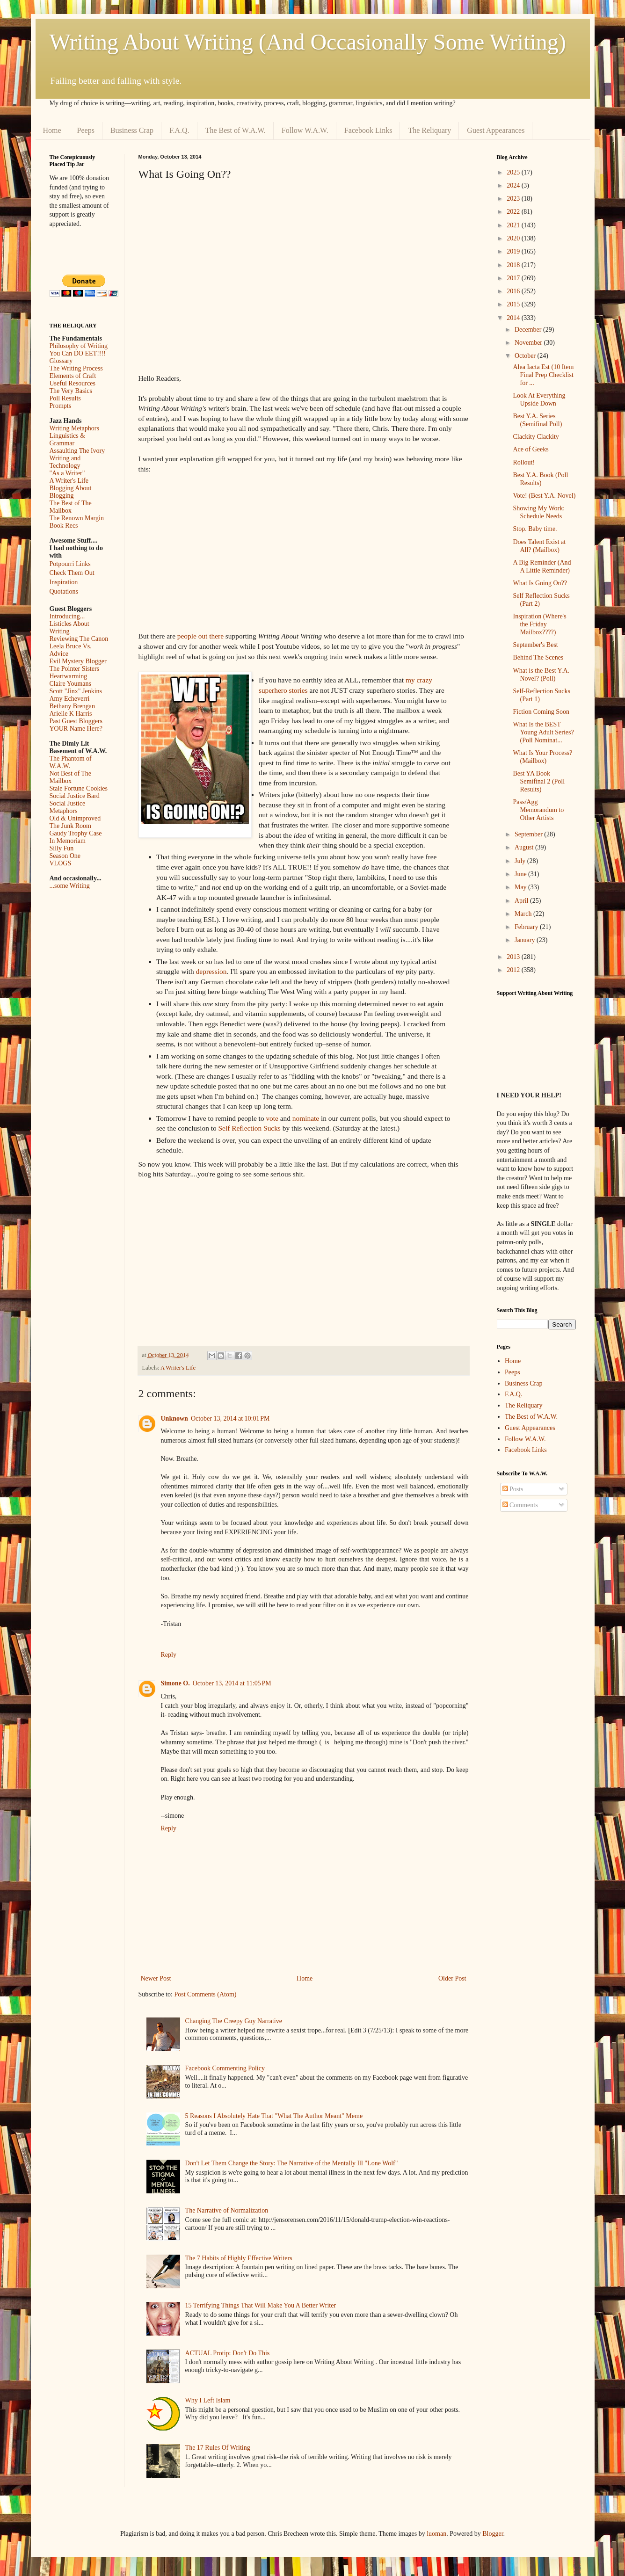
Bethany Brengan (72, 706)
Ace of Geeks (530, 449)
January (526, 939)
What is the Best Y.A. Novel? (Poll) (541, 674)
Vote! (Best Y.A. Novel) (544, 495)
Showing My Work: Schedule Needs (539, 512)
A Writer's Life (178, 1367)
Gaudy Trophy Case (76, 833)
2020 (514, 238)
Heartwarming (68, 676)
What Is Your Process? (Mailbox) (542, 756)
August (525, 847)
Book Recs (64, 525)
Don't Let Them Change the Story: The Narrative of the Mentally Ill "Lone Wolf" (291, 2163)
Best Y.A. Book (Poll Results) (540, 479)
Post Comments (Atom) (205, 1994)
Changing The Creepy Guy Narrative (233, 2021)
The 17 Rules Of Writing (217, 2447)
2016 (514, 291)
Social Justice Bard (75, 795)
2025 (514, 172)
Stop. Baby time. (535, 528)
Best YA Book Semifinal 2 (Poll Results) (539, 781)
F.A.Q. (179, 130)
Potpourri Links (70, 563)
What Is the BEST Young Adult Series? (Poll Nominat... (543, 732)
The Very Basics (71, 390)
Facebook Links (368, 130)
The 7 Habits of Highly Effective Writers (238, 2258)
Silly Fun (62, 848)
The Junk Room (70, 825)
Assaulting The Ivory (77, 450)
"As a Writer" (67, 473)
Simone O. (175, 1683)
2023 (514, 198)
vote (272, 1118)
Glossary (61, 360)
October (526, 355)
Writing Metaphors (74, 428)
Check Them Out (72, 572)
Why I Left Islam (208, 2400)
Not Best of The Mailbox (71, 777)
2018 (514, 264)
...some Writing (70, 885)
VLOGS (61, 863)
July (521, 860)
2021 (514, 225)
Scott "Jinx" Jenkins (76, 691)
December (529, 329)
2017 (514, 278)
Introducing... (67, 616)
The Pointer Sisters (75, 668)
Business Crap (131, 130)
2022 (514, 211)
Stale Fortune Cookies (79, 788)
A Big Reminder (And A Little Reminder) (542, 566)
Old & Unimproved (75, 818)
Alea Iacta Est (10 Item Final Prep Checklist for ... (543, 374)
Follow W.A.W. (305, 130)
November (529, 342)
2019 (514, 251)
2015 (514, 304)
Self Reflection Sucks (250, 1128)
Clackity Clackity (536, 436)
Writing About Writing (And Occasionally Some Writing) (308, 41)
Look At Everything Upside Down (539, 399)
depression (211, 971)
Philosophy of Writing (79, 345)
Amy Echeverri (70, 698)
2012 (514, 969)
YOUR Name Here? (76, 728)
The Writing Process (76, 368)
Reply (168, 1654)
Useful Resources (72, 383)
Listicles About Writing (69, 627)
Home (52, 130)
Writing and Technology (65, 462)
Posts (512, 1489)
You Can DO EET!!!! (78, 353)
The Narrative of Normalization (227, 2210)
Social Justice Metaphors (68, 807)
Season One (65, 855)
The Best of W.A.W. (235, 130)
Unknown (174, 1418)
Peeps (85, 130)
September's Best (535, 644)
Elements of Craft (73, 375)
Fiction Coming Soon (541, 711)
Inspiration (64, 582)
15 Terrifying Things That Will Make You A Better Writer (260, 2305)
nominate (305, 1118)
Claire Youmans (70, 683)
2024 (514, 185)
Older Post (452, 1978)
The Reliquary (429, 130)
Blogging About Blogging (71, 492)
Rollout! (524, 462)
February (527, 926)
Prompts (61, 405)
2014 (514, 317)
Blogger (492, 2533)
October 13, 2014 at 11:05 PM (232, 1683)
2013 (514, 956)
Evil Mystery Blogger (78, 661)
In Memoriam (68, 840)
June (521, 874)
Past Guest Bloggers (76, 721)
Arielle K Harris (71, 713)
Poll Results (65, 398)
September (529, 834)
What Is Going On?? (540, 583)
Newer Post (156, 1978)
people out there (200, 636)
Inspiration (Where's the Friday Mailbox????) (539, 624)
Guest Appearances (495, 130)
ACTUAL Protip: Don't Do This (227, 2353)
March (524, 913)
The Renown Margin (77, 518)
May (521, 887)
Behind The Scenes (538, 657)
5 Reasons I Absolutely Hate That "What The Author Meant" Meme (274, 2115)
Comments (520, 1505)
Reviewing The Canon (79, 638)
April (522, 900)
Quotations (64, 591)
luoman (436, 2533)
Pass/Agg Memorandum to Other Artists (538, 809)
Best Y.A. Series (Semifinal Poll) (537, 420)
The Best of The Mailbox (71, 507)
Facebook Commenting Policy (225, 2068)
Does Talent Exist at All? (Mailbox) (539, 545)
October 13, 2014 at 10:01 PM (230, 1418)
